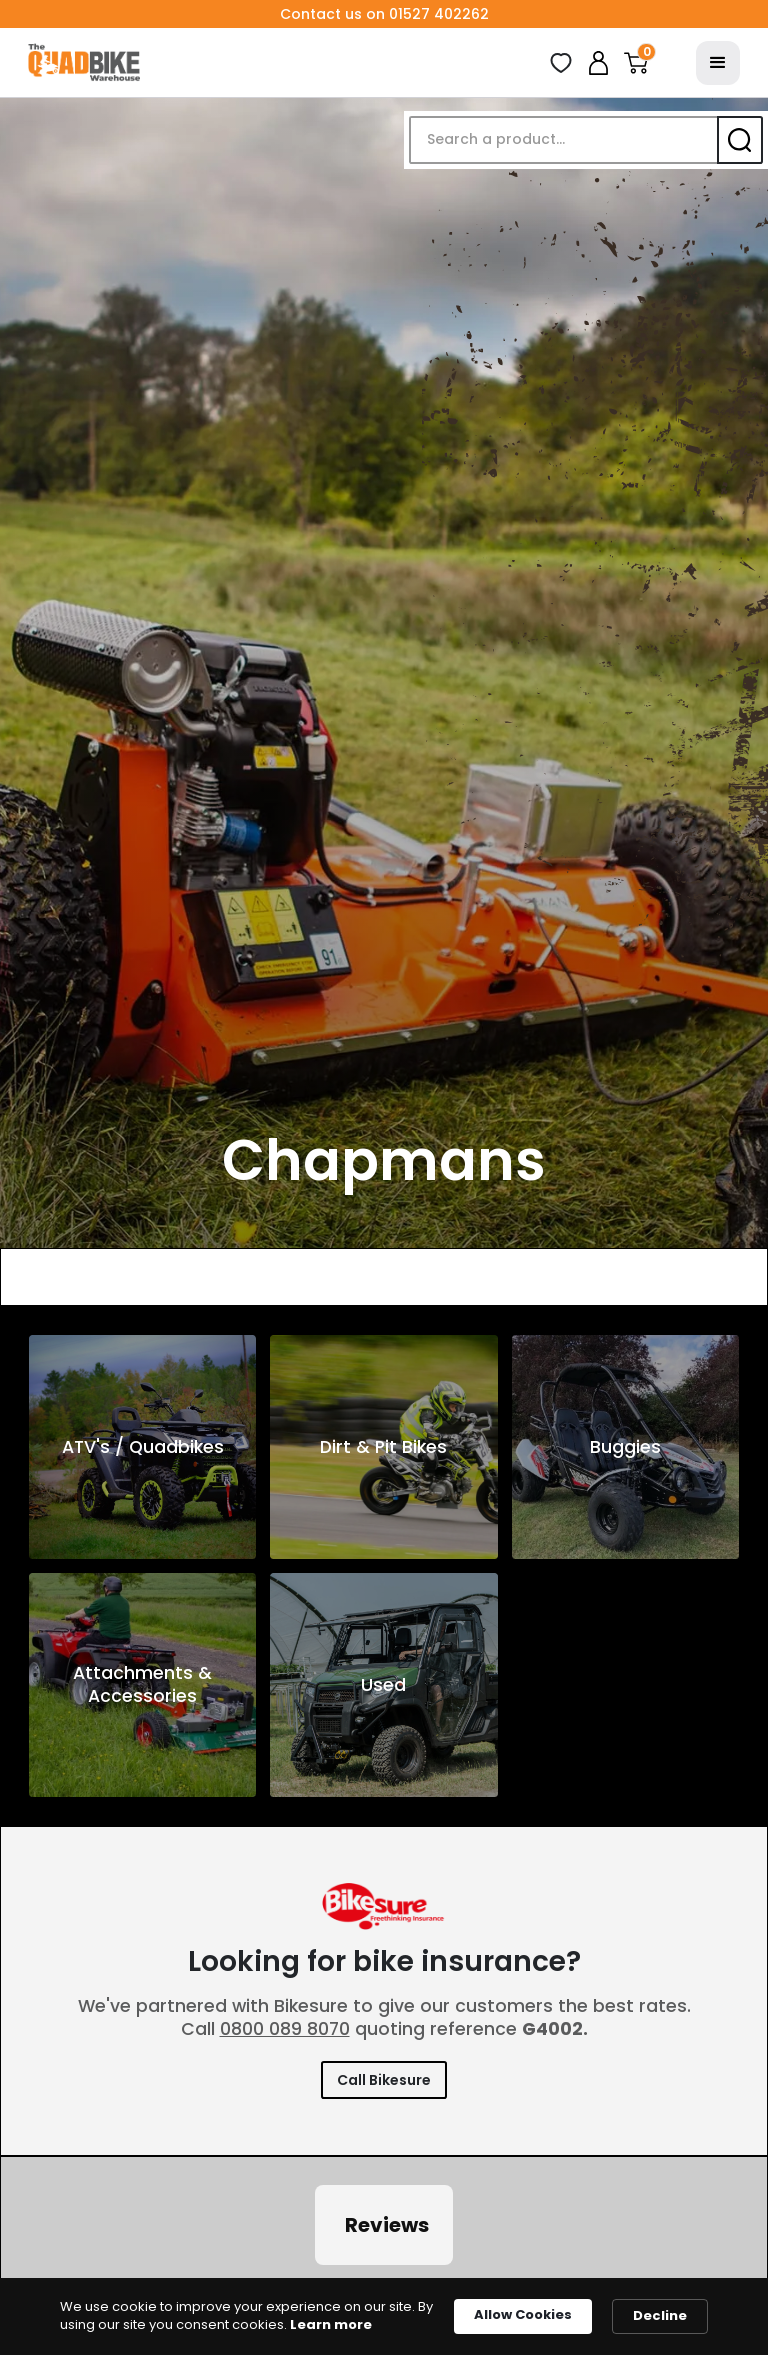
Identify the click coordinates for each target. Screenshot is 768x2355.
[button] (636, 63)
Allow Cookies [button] (523, 2314)
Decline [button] (660, 2315)
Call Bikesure (384, 2080)
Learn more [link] (331, 2325)
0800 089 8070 (285, 2029)
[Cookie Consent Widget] (384, 2316)
